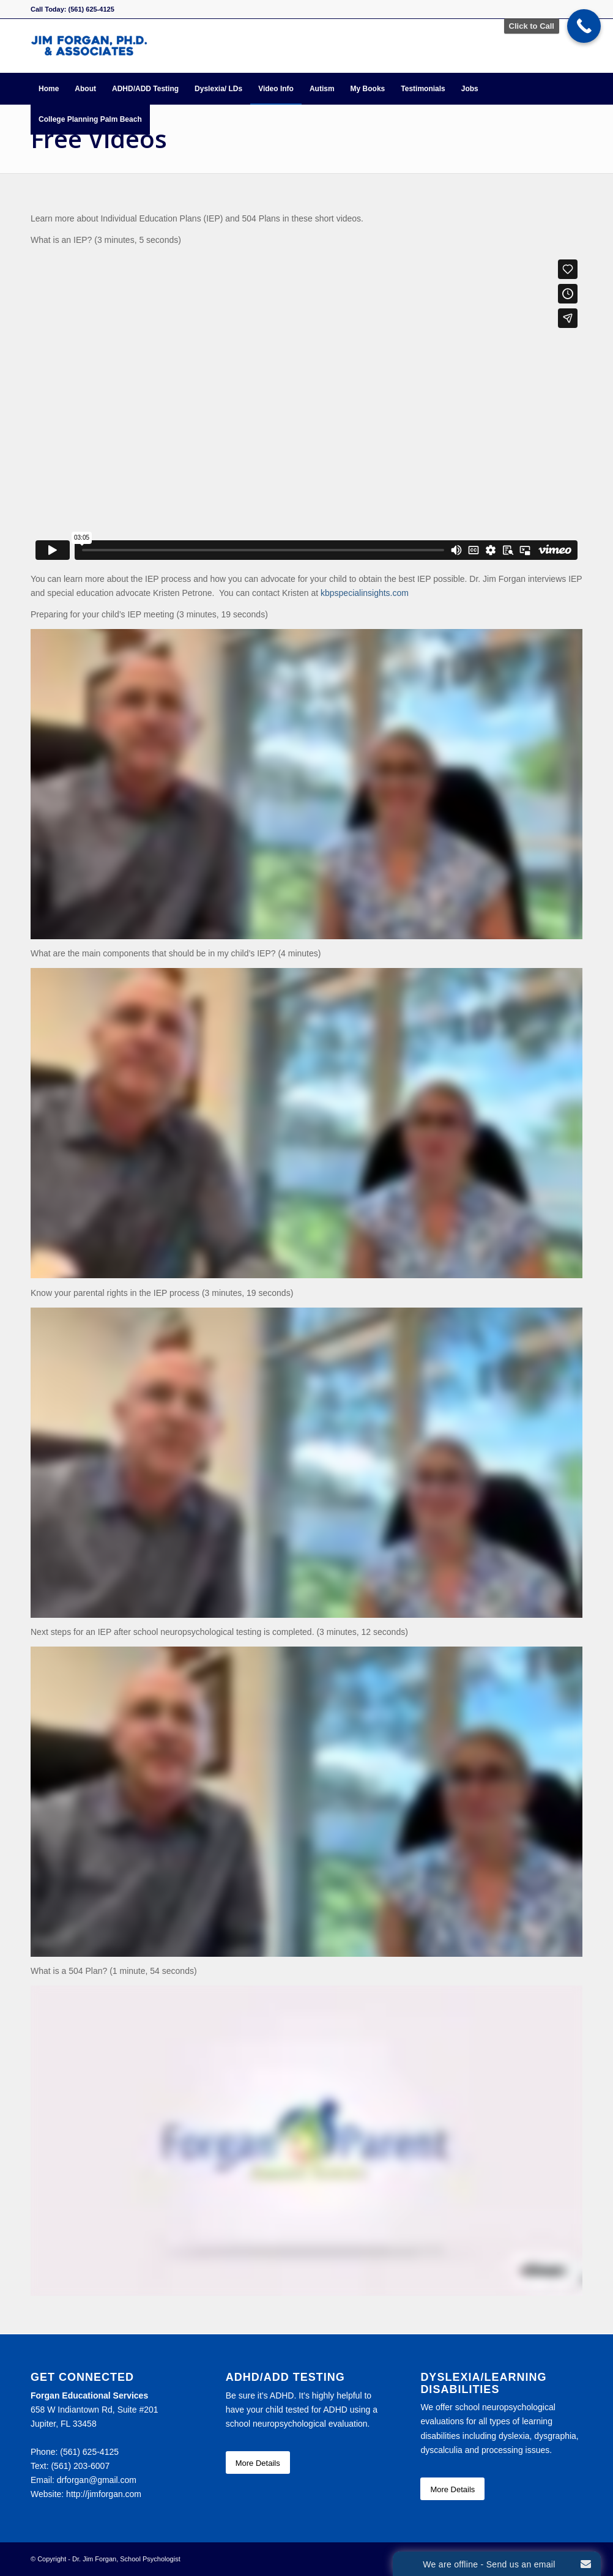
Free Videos (99, 138)
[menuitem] (49, 88)
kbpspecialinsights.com (365, 593)
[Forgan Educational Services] (89, 46)
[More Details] (258, 2462)
